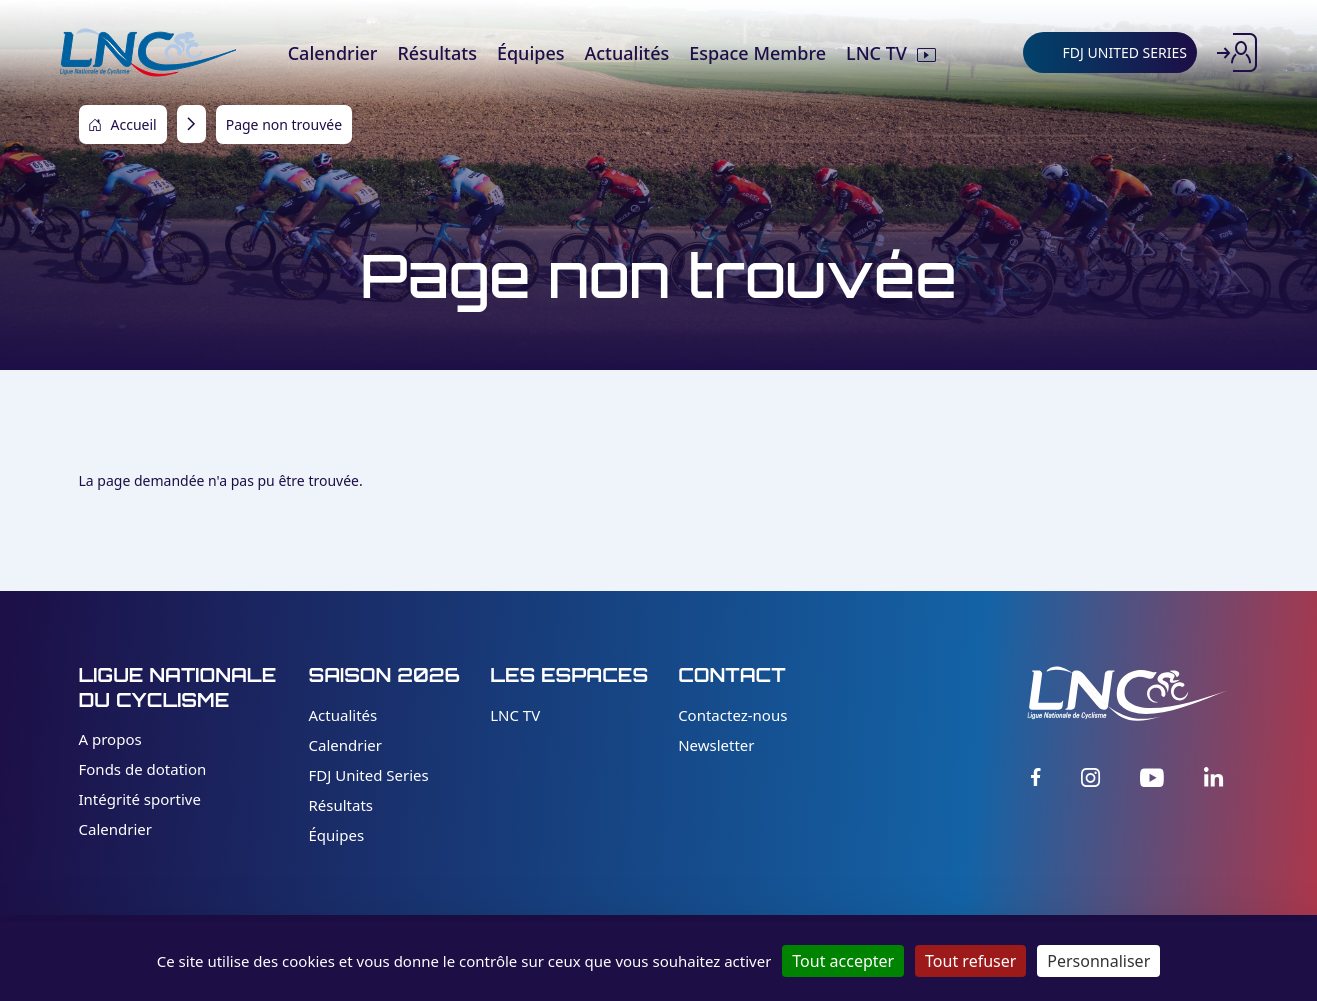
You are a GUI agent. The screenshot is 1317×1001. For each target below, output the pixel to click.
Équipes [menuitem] (531, 53)
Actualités (343, 715)
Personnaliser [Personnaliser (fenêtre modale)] (1098, 961)
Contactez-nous (732, 715)
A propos (110, 739)
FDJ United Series (369, 775)
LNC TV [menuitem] (876, 53)
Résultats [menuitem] (436, 53)
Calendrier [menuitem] (333, 53)
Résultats (341, 805)
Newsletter (716, 745)
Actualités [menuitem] (626, 53)
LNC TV (515, 715)
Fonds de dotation (143, 769)
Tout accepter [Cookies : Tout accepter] (843, 961)
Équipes (337, 835)
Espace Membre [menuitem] (757, 53)
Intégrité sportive (140, 799)
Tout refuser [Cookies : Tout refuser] (970, 961)
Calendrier (115, 829)
